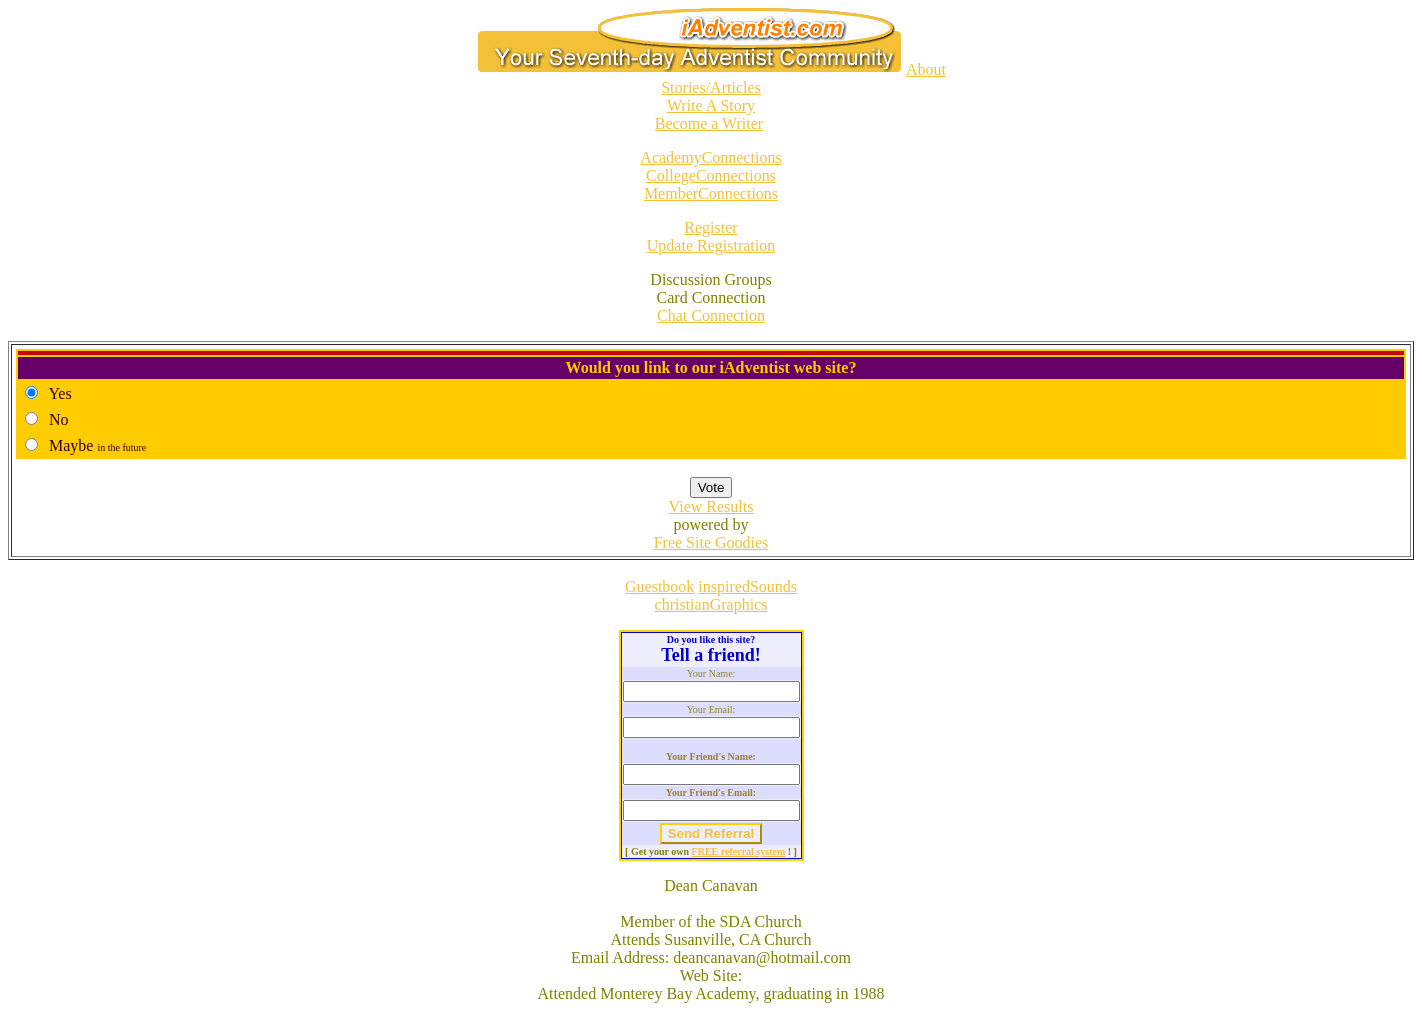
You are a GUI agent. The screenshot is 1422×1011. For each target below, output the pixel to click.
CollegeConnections (711, 175)
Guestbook (659, 586)
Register (710, 227)
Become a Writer (709, 123)
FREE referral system (739, 851)
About (926, 69)
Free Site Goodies (711, 542)
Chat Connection (711, 315)
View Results (711, 506)
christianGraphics (711, 604)
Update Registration (711, 245)
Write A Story (711, 105)
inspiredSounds (747, 586)
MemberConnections (711, 193)
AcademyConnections (710, 157)
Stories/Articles (711, 87)
